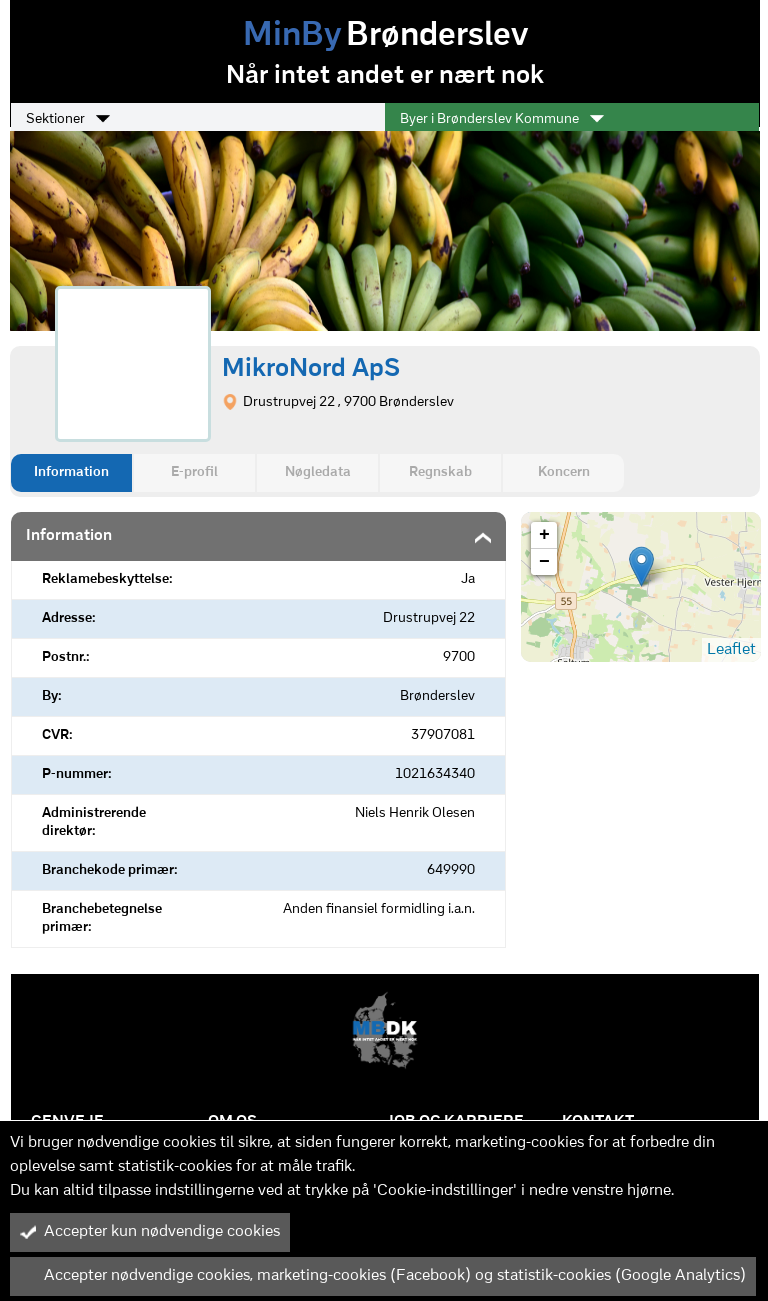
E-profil (194, 472)
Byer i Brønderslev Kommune (502, 119)
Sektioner (68, 119)
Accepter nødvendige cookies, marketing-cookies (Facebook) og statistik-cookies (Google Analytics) (383, 1276)
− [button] (544, 562)
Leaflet (731, 650)
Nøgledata (318, 472)
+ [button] (544, 535)
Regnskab (440, 472)
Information (71, 472)
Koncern (564, 472)
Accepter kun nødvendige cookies (150, 1232)
